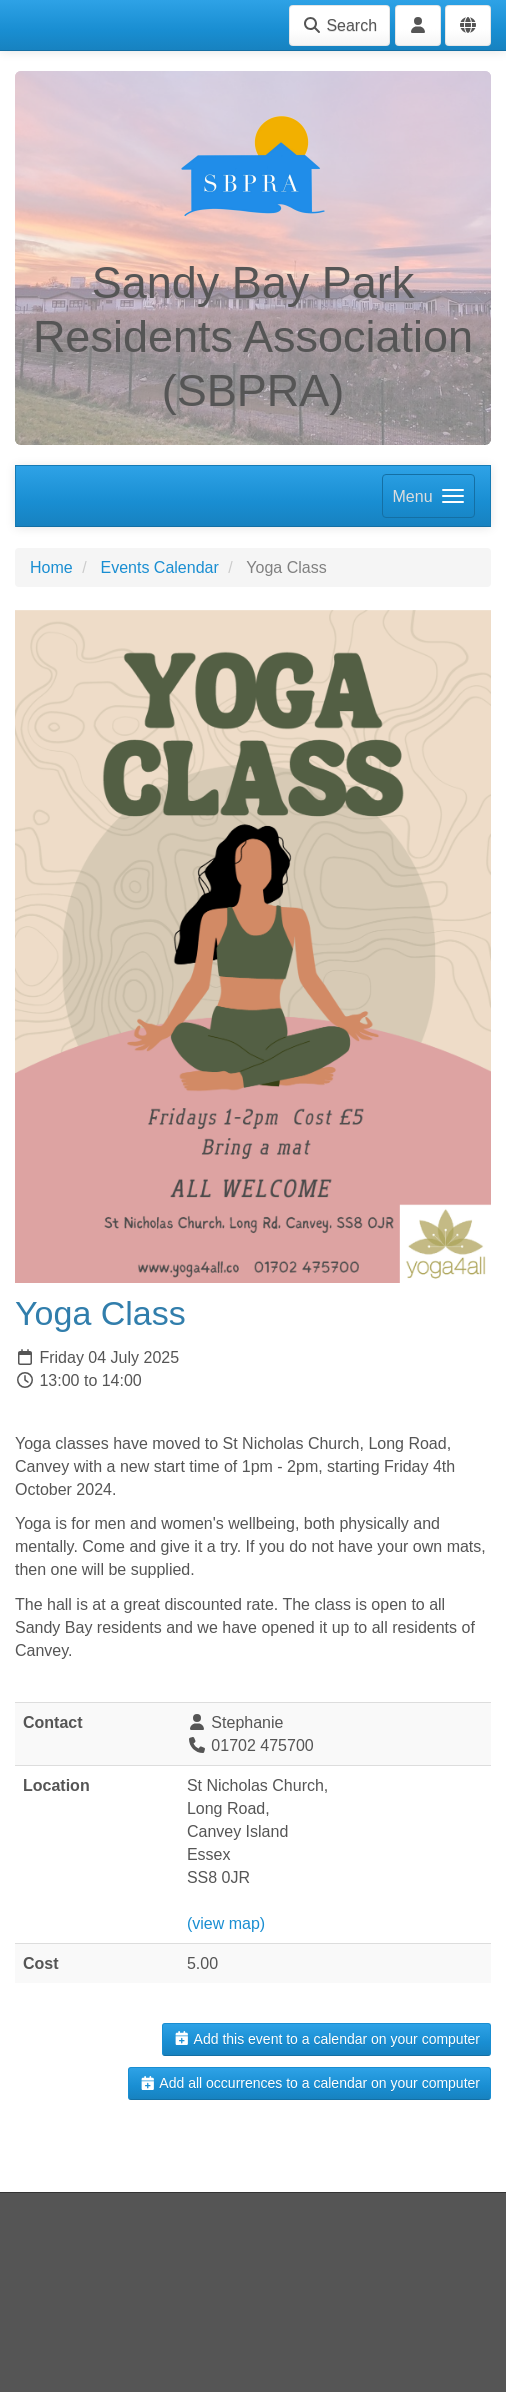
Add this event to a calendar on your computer (326, 2039)
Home (51, 567)
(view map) (226, 1923)
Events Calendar (159, 567)
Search (339, 25)
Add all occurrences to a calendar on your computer (309, 2083)
